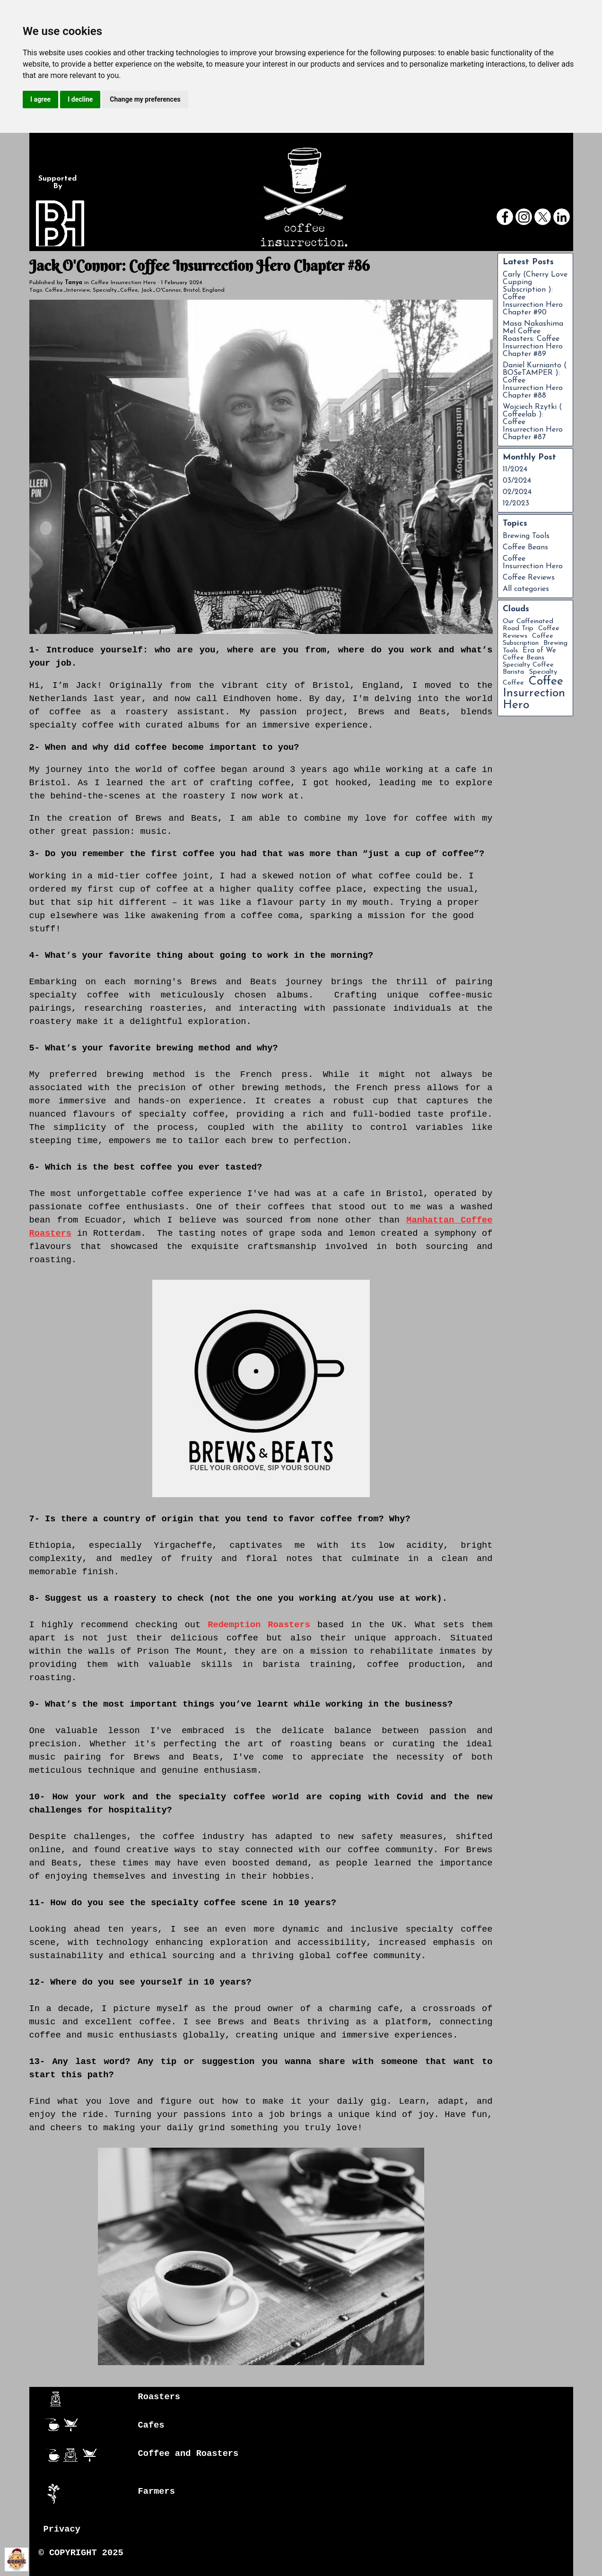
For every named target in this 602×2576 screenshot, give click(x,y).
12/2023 (516, 503)
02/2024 (517, 492)
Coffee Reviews (529, 577)
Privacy (62, 2529)
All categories (526, 589)
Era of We (539, 650)
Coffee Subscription (528, 640)
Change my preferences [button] (145, 99)
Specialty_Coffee (115, 290)
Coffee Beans (525, 547)
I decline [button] (80, 99)
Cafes (151, 2425)
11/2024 (515, 469)
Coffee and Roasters (188, 2453)
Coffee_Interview (67, 290)
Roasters (159, 2397)
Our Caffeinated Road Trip (528, 625)
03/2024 (517, 481)
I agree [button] (40, 99)
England (213, 290)
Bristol (191, 290)
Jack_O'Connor (161, 290)
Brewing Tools (526, 536)
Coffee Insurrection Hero (533, 562)
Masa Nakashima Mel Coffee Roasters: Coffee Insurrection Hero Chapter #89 (533, 339)
